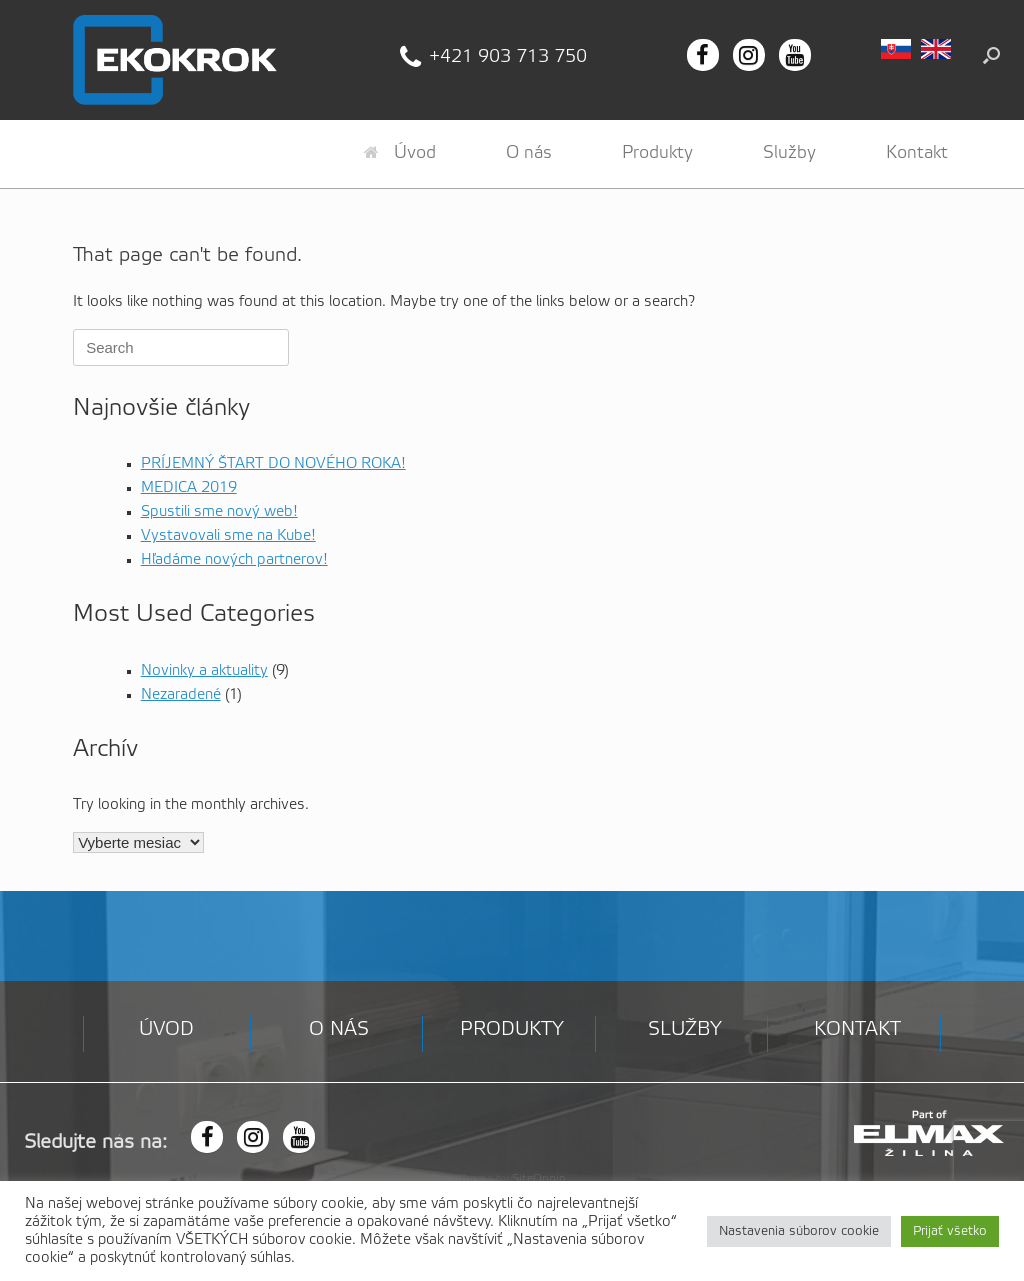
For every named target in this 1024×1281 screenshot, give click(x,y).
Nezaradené (181, 695)
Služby (789, 153)
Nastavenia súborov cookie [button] (799, 1231)
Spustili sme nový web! (219, 512)
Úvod (400, 153)
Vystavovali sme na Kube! (228, 536)
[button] (991, 55)
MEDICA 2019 (189, 488)
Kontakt (917, 153)
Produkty (657, 153)
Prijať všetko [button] (950, 1231)
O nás (529, 153)
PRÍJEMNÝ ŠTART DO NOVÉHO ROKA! (273, 464)
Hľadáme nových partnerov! (234, 560)
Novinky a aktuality (204, 671)
